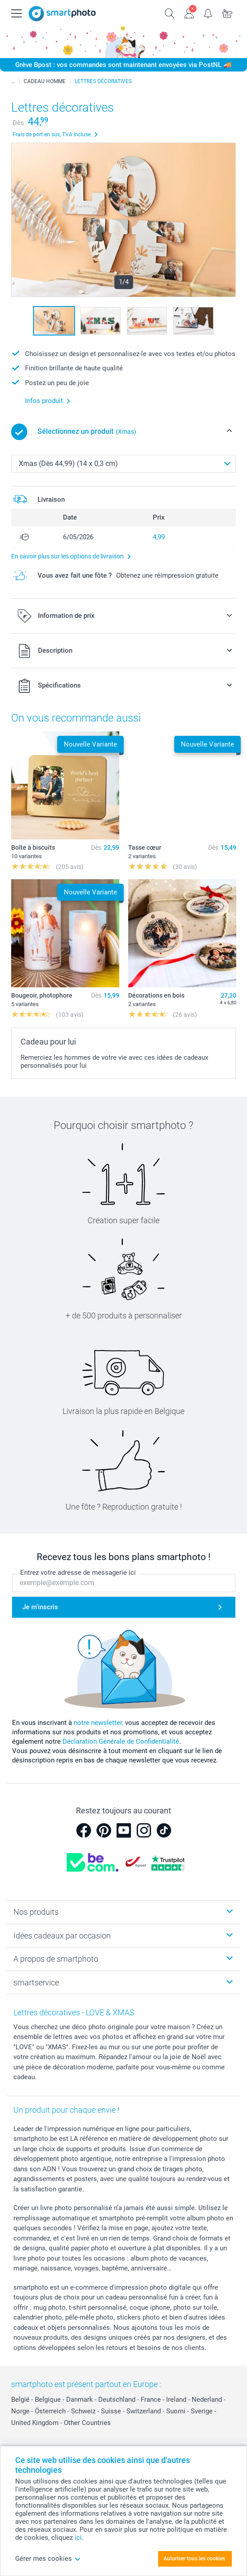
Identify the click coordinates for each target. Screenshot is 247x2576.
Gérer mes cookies (48, 2559)
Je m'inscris (40, 1607)
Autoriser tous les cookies (194, 2558)
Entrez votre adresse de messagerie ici (78, 1573)
